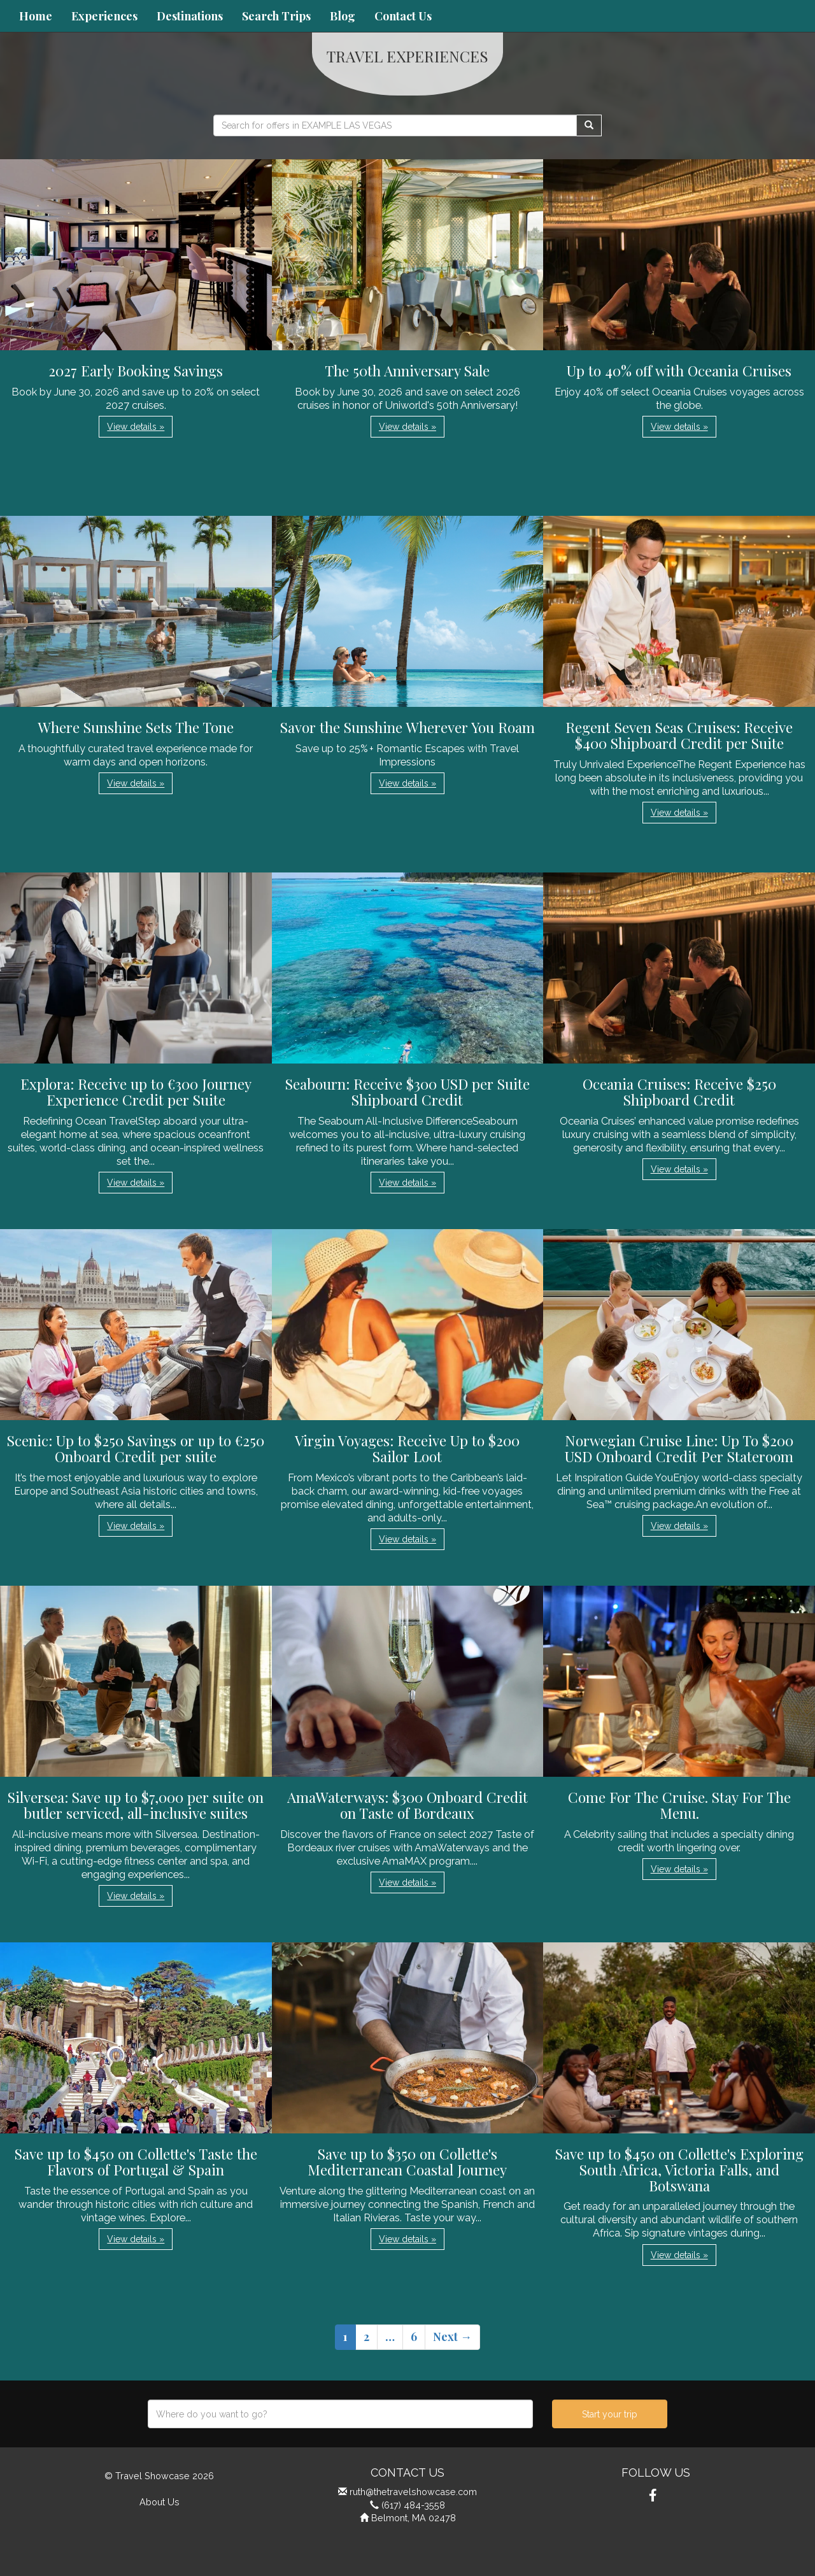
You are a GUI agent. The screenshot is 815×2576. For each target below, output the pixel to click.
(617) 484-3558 (413, 2505)
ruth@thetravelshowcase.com (413, 2491)
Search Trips (276, 16)
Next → (452, 2336)
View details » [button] (135, 427)
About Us (159, 2501)
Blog (342, 16)
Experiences (104, 16)
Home (35, 16)
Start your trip (609, 2414)
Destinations (190, 16)
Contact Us (403, 16)
